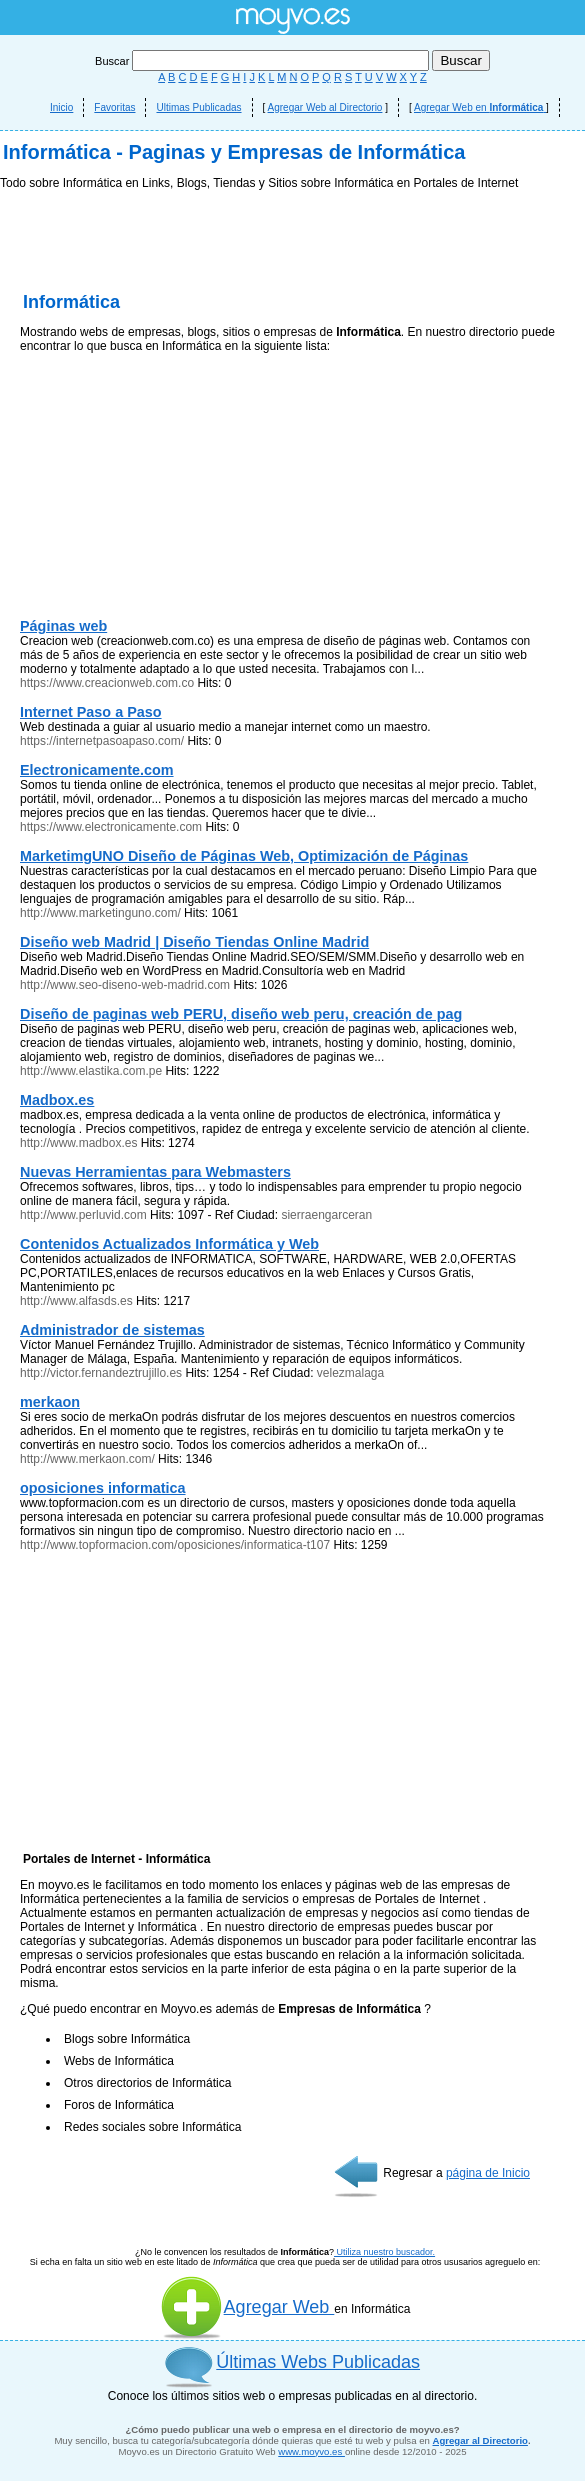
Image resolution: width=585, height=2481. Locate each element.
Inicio (61, 107)
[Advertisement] (292, 340)
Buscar (263, 61)
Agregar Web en (480, 107)
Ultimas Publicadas (198, 107)
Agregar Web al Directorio (325, 107)
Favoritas (114, 107)
